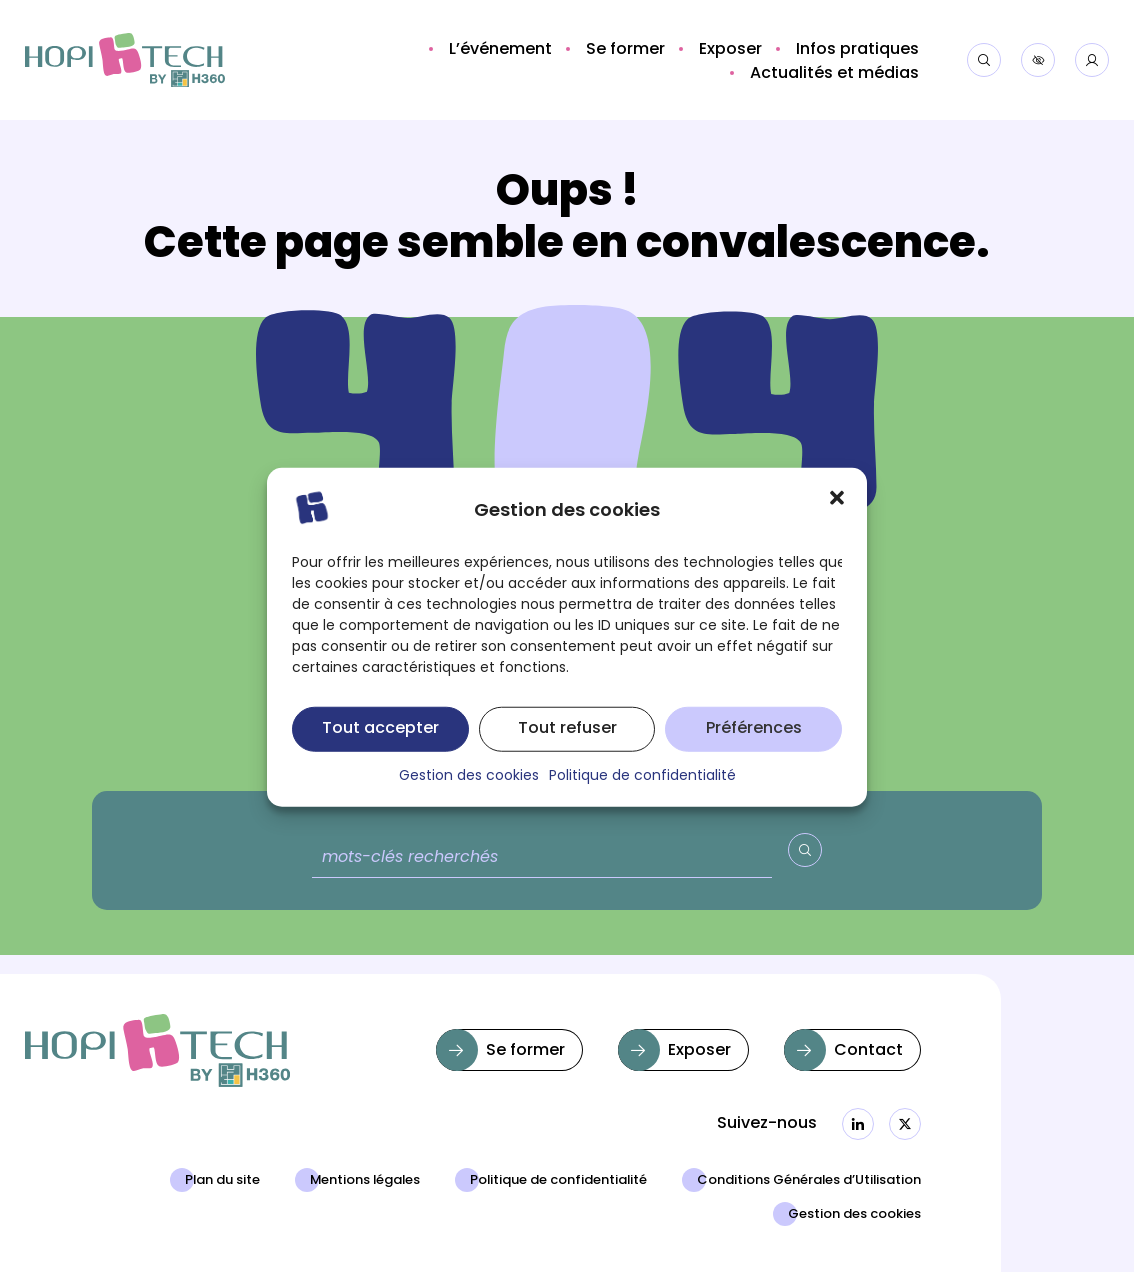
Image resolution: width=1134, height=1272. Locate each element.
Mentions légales (365, 1181)
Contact (868, 1051)
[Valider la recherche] (805, 850)
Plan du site (222, 1181)
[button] (837, 516)
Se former (525, 1051)
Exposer (699, 1051)
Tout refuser (567, 748)
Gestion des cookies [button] (469, 796)
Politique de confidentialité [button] (642, 796)
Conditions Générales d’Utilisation (809, 1181)
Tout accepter (380, 748)
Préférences (754, 748)
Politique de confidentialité (558, 1181)
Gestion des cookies (854, 1215)
